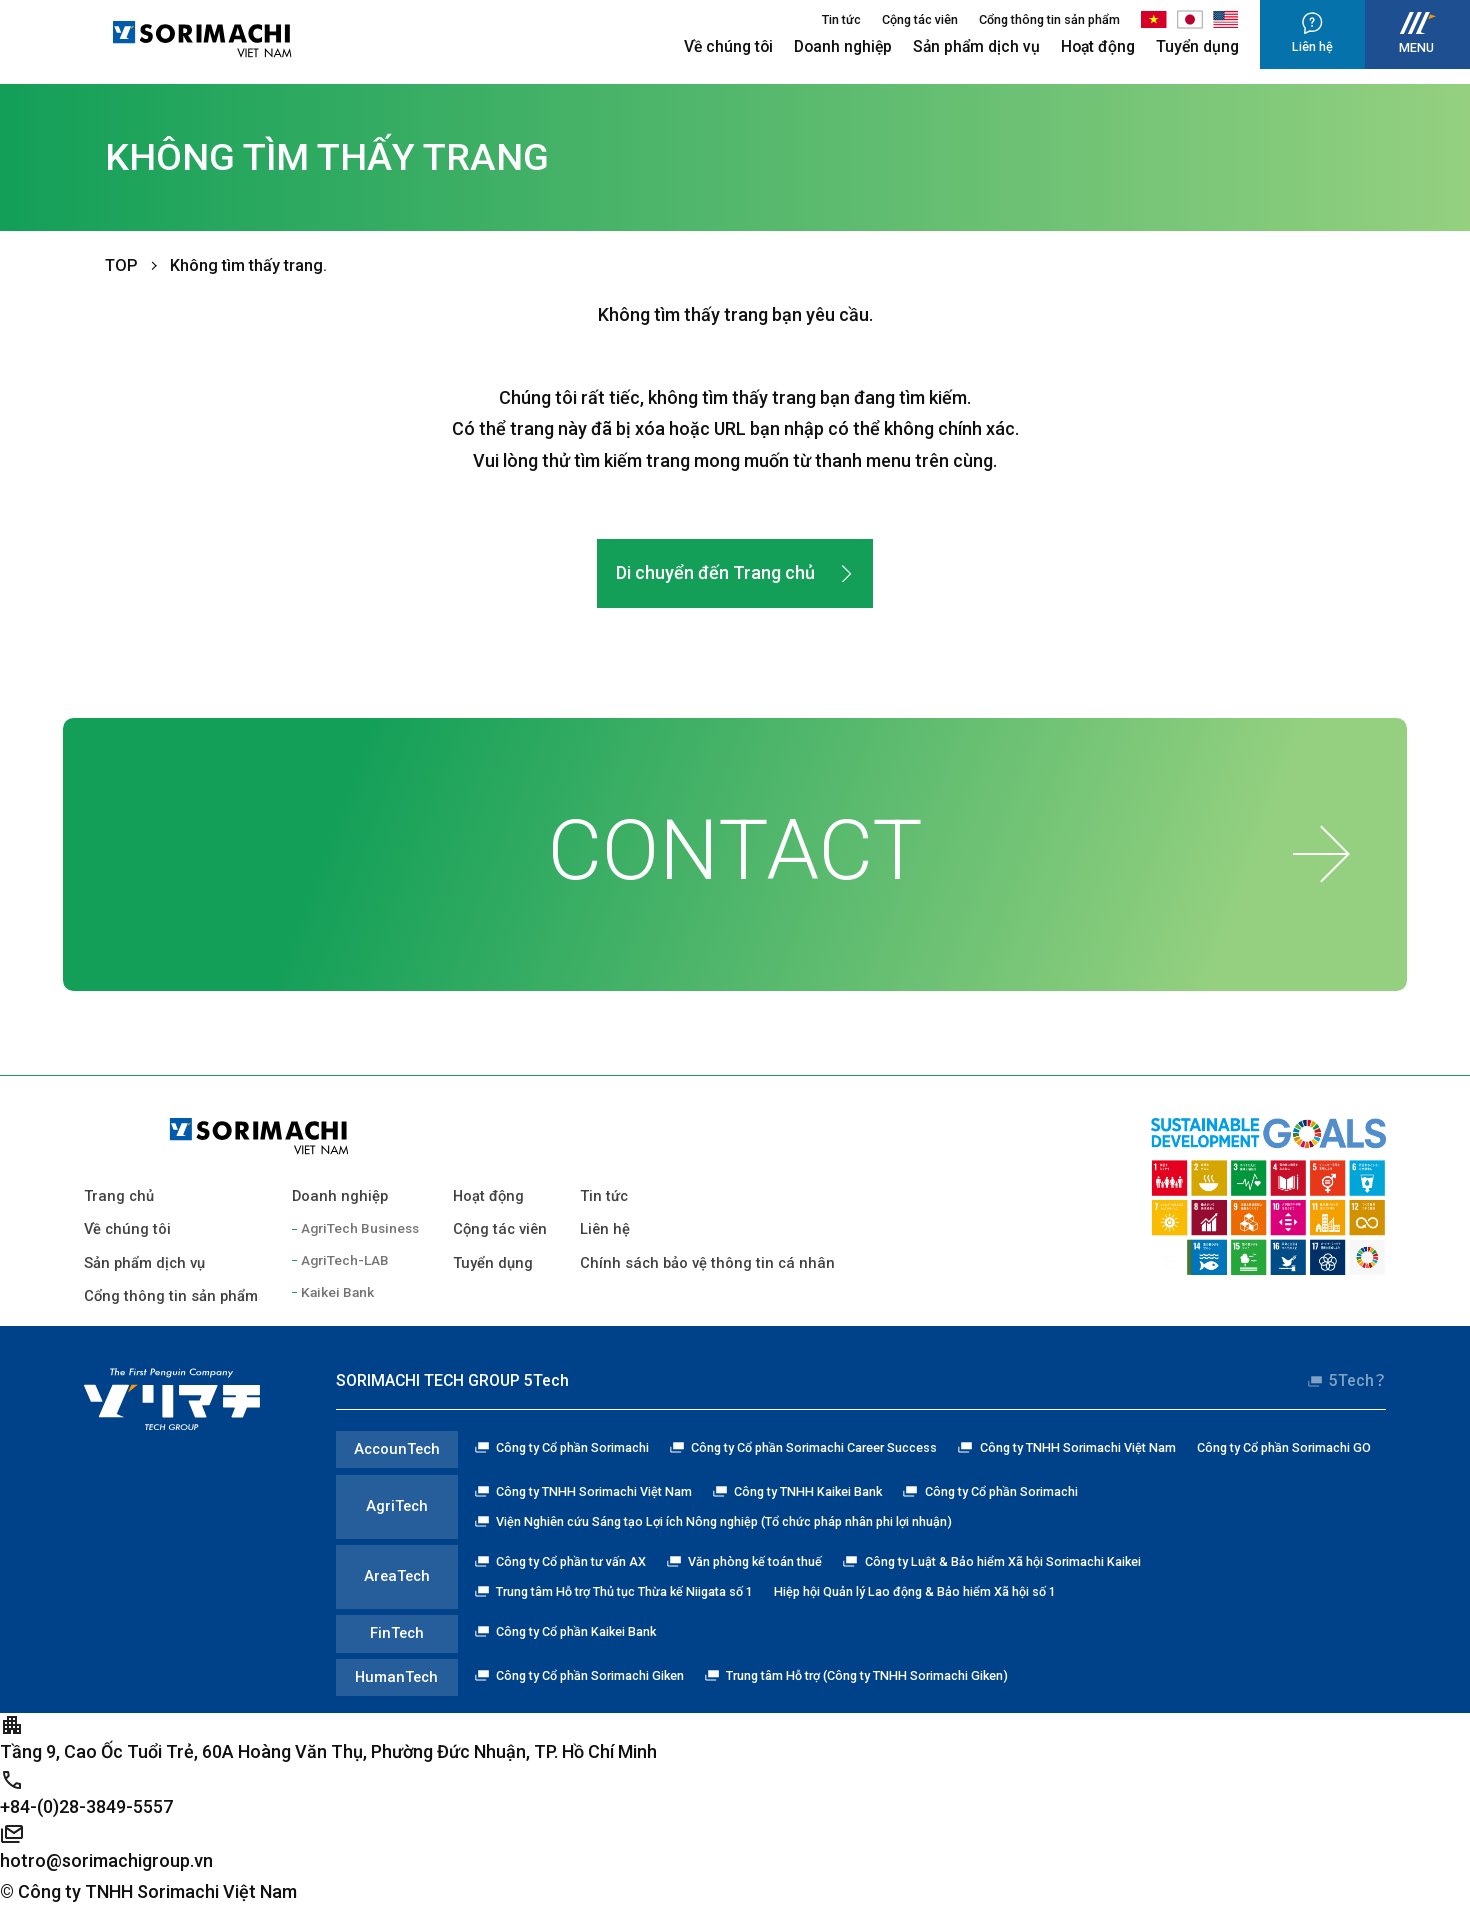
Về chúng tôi (728, 46)
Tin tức (841, 19)
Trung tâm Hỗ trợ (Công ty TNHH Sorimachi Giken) (856, 1675)
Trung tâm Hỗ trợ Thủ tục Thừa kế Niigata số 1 (614, 1591)
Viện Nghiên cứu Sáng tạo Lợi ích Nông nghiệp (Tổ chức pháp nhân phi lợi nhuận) (713, 1521)
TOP (121, 265)
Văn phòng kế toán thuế (744, 1561)
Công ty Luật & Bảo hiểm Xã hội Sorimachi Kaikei (991, 1561)
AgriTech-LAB (345, 1260)
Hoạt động (1098, 46)
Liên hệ (605, 1229)
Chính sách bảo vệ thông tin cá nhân (707, 1263)
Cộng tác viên (920, 19)
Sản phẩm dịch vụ (976, 46)
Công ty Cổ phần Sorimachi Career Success (803, 1447)
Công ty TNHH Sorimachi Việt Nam (1066, 1447)
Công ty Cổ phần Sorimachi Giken (579, 1675)
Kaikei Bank (337, 1292)
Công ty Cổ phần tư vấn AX (560, 1561)
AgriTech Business (360, 1228)
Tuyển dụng (1197, 46)
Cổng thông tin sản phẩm (1049, 19)
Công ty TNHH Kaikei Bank (797, 1491)
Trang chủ (119, 1196)
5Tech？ (1347, 1380)
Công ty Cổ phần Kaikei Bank (565, 1631)
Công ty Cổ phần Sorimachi (562, 1447)
